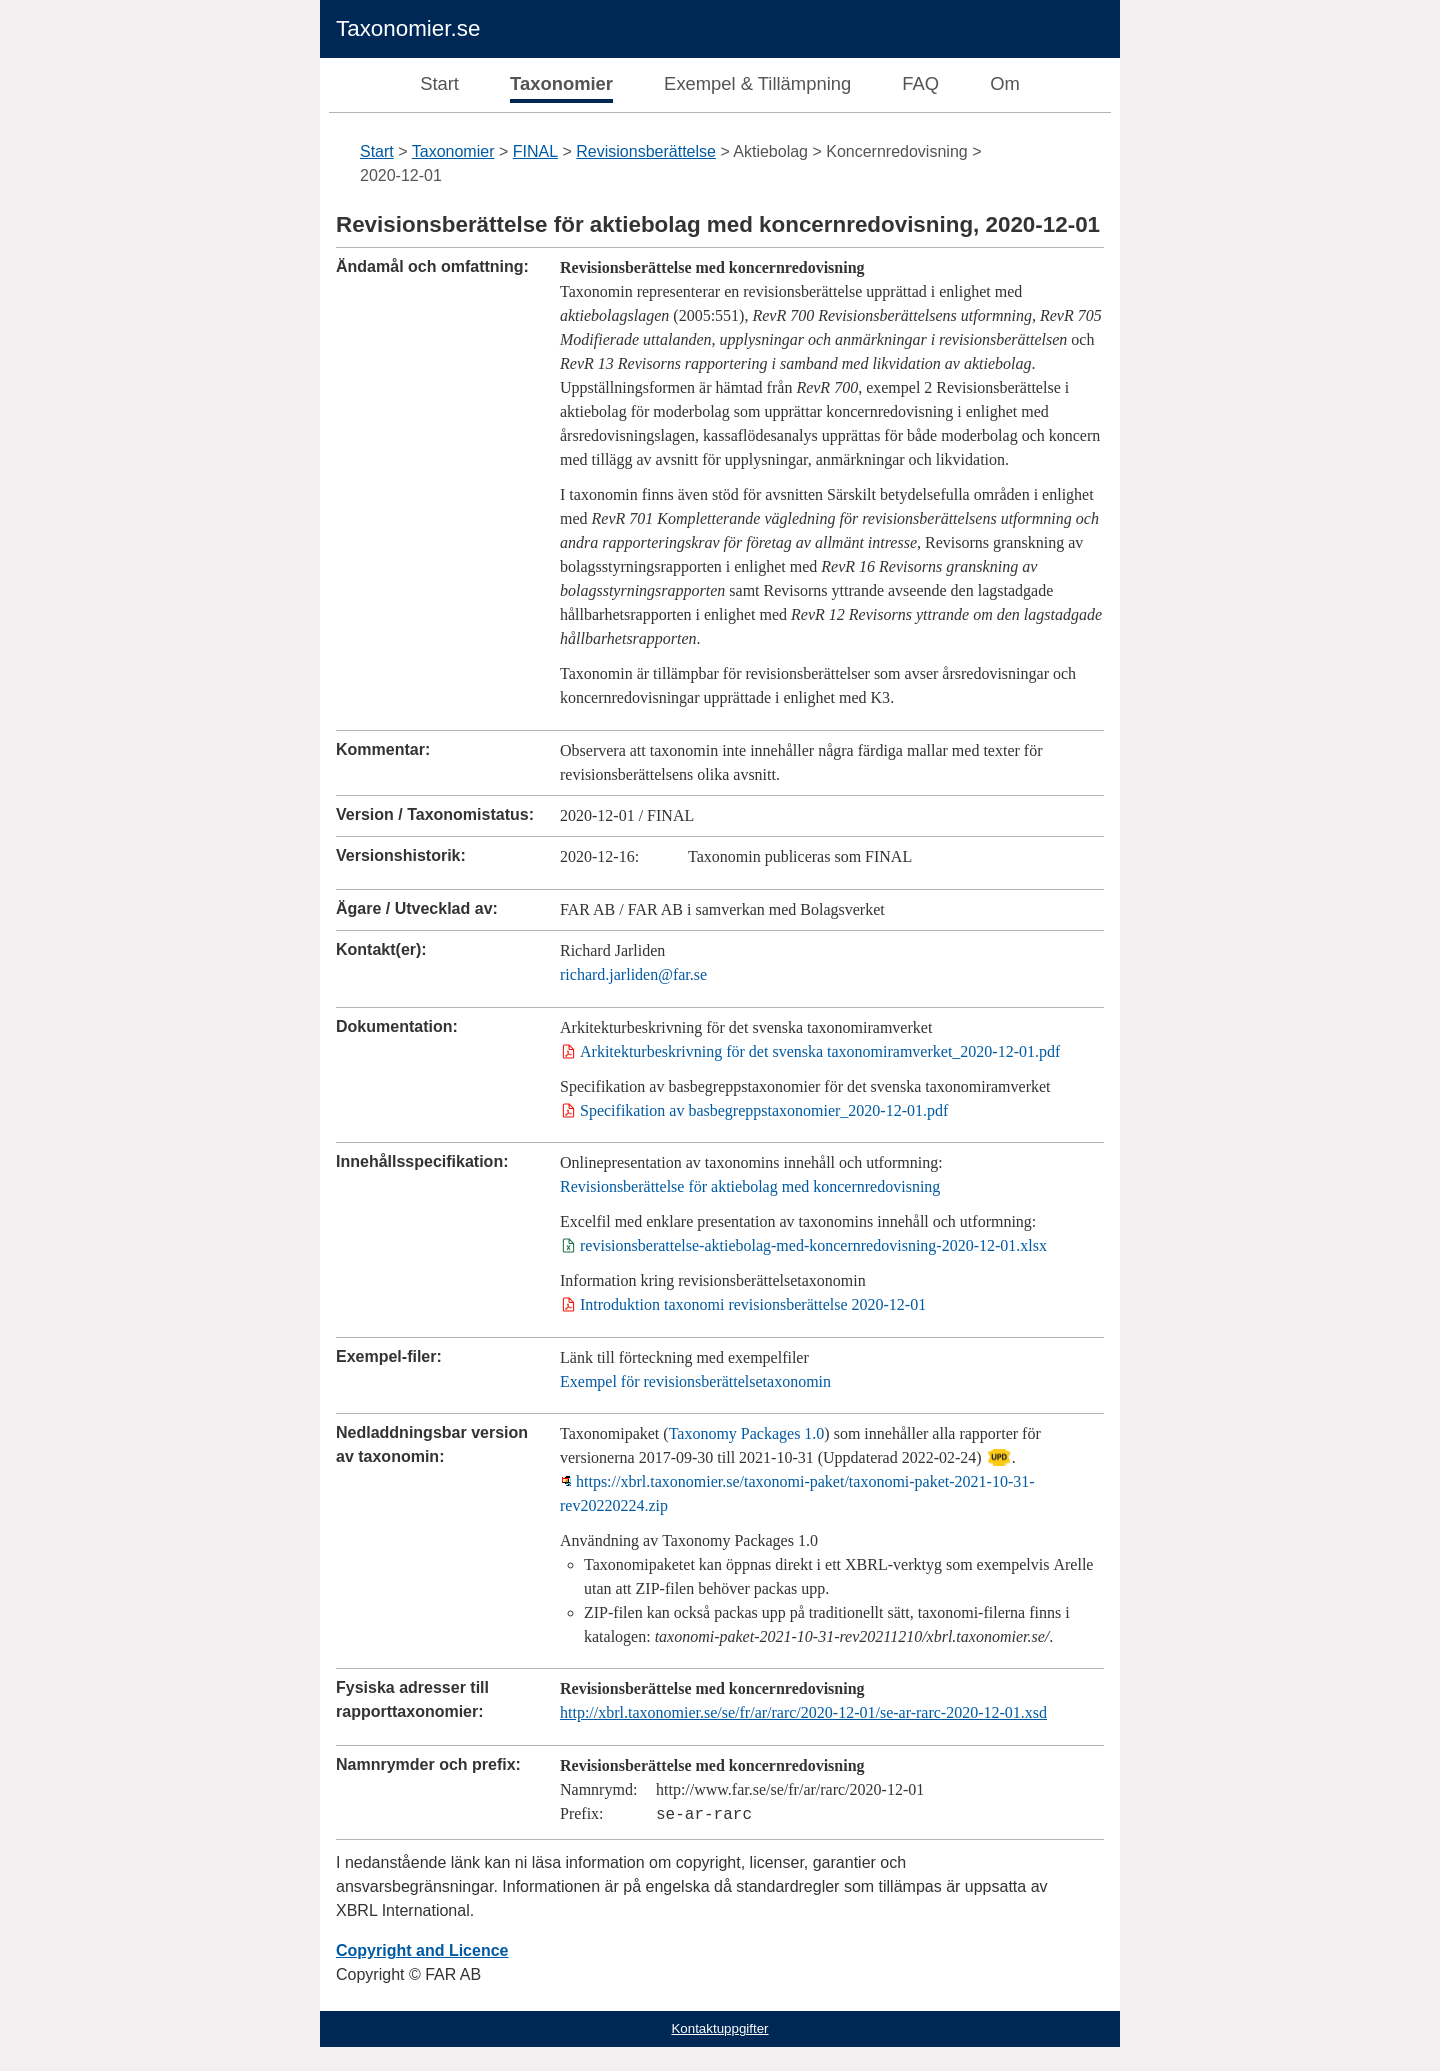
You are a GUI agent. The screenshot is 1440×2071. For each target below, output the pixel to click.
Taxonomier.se (408, 28)
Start (439, 83)
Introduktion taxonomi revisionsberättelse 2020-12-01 (753, 1304)
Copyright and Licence (422, 1950)
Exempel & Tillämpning (757, 83)
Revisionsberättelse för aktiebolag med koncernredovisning (750, 1186)
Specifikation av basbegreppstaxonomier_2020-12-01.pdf (764, 1110)
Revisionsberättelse (646, 151)
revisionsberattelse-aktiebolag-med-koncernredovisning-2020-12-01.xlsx (813, 1245)
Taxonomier (561, 83)
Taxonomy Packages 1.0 (747, 1433)
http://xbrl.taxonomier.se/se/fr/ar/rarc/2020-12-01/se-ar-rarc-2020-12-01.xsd (803, 1712)
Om (1005, 83)
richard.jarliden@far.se (633, 974)
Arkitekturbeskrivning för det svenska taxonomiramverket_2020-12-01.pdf (820, 1051)
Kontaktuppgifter (719, 2028)
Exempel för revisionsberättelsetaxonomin (695, 1381)
